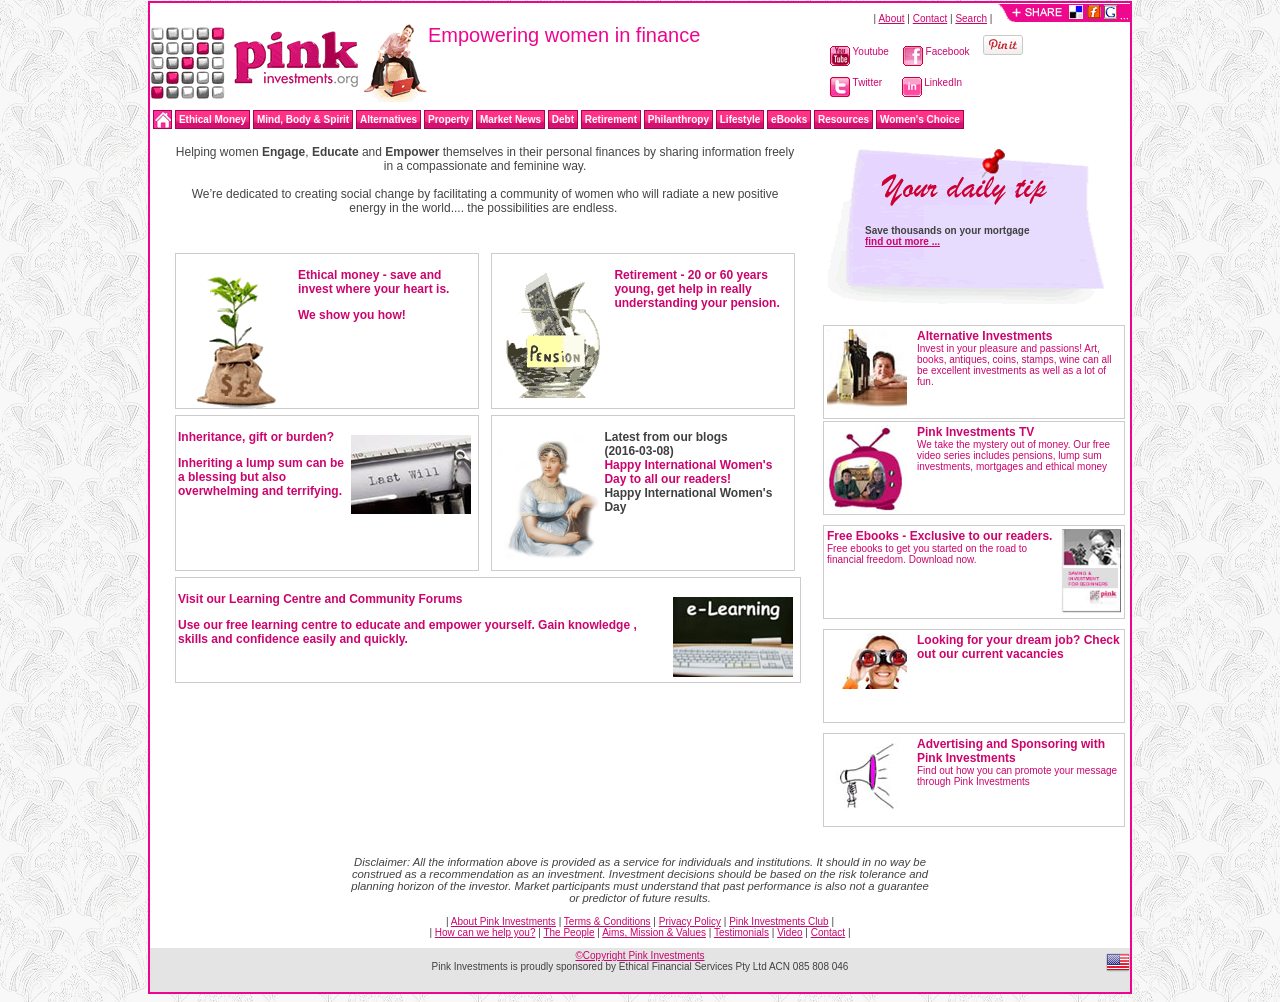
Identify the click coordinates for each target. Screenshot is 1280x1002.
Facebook (936, 51)
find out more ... (902, 241)
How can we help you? (485, 932)
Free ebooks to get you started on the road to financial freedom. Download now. (939, 548)
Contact (930, 18)
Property (448, 119)
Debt (563, 119)
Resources (843, 119)
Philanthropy (678, 119)
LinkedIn (932, 82)
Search (971, 18)
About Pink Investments (503, 921)
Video (789, 932)
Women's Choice (920, 119)
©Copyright (639, 955)
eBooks (789, 119)
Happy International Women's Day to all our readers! (688, 472)
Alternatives (388, 119)
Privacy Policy (690, 921)
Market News (510, 119)
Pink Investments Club (779, 921)
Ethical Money (212, 119)
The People (568, 932)
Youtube (859, 51)
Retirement (611, 119)
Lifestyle (740, 119)
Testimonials (741, 932)
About (891, 18)
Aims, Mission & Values (654, 932)
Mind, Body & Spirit (303, 119)
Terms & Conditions (607, 921)
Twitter (856, 82)
